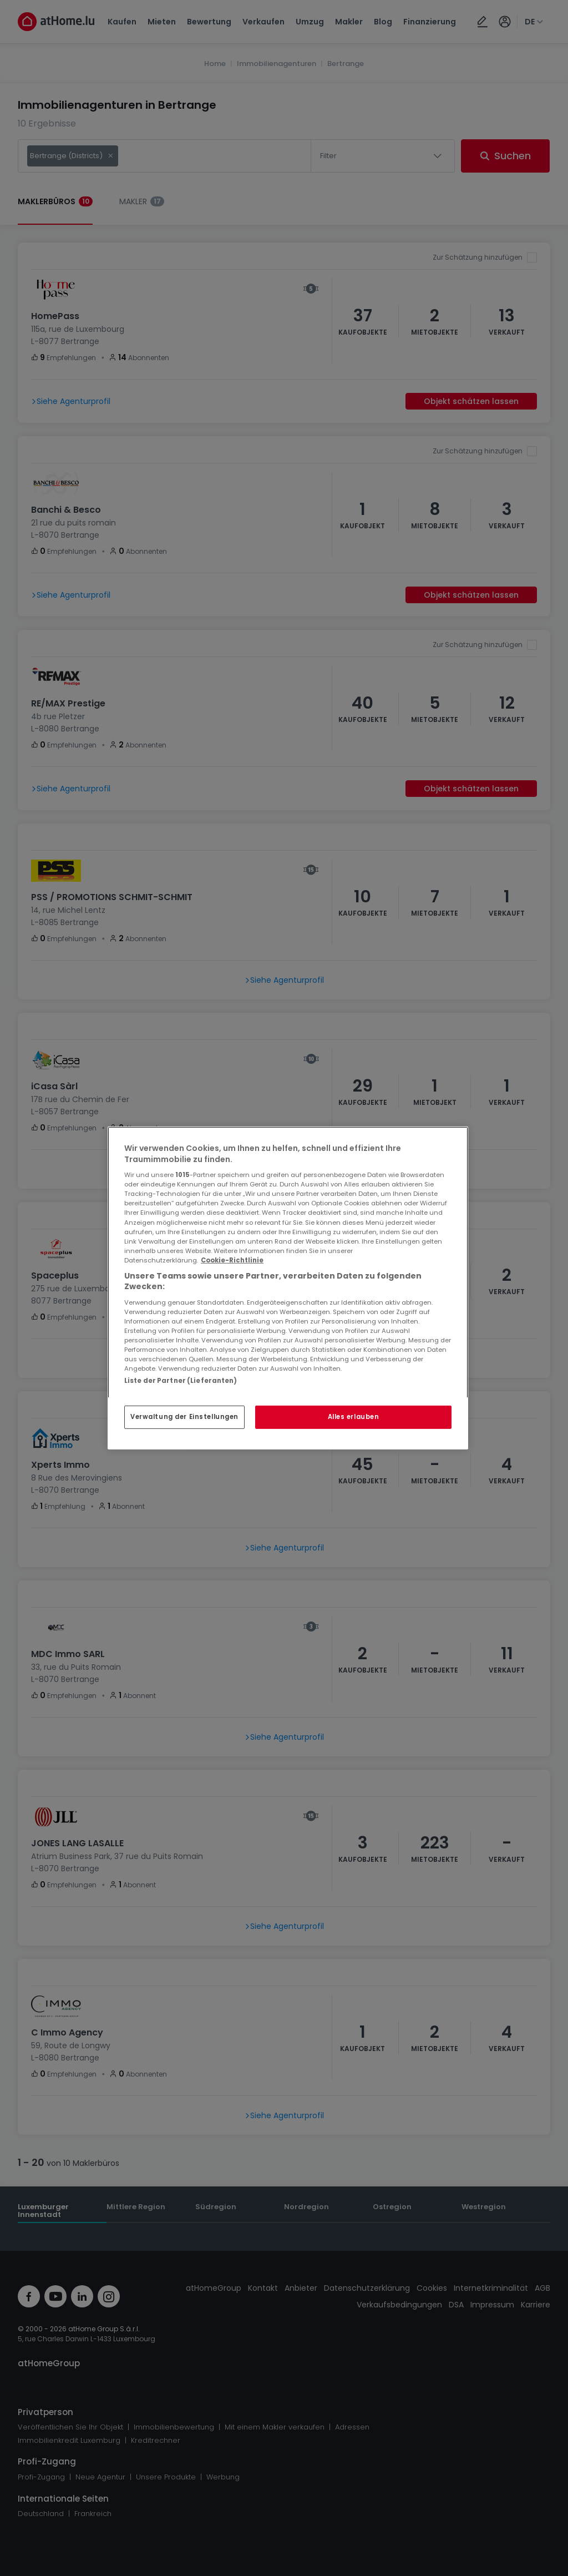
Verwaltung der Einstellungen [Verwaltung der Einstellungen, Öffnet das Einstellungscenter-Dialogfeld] (184, 1416)
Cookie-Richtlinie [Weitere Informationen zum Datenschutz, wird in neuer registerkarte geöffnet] (232, 1260)
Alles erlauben (353, 1416)
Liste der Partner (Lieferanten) (180, 1380)
